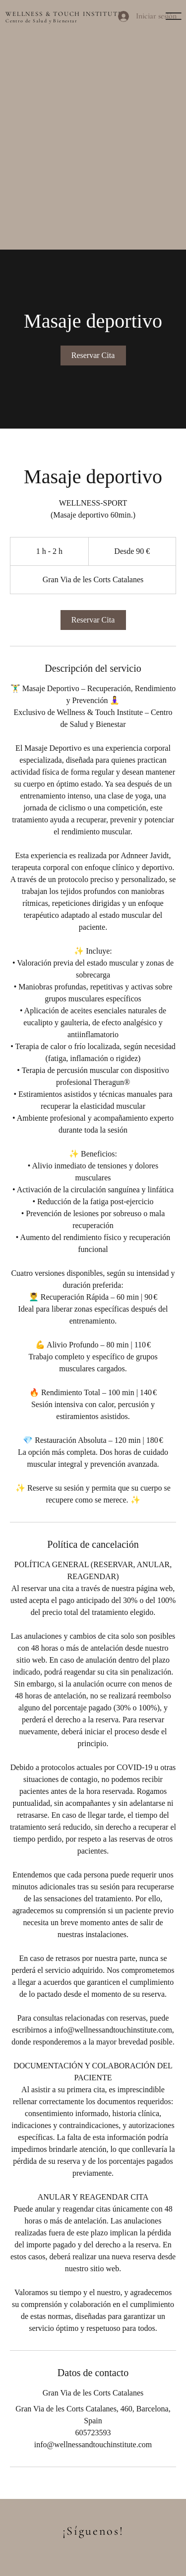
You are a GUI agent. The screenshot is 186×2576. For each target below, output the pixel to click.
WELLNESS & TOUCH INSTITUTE (63, 14)
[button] (174, 16)
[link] (93, 355)
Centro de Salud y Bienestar (41, 21)
